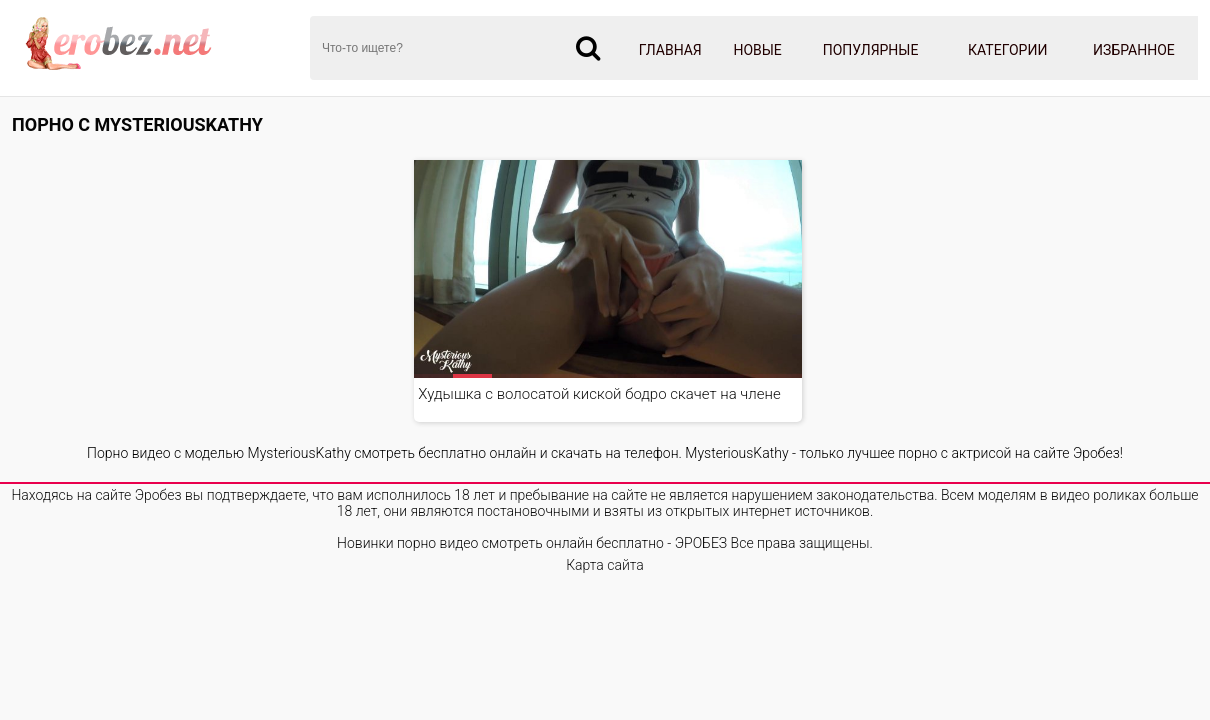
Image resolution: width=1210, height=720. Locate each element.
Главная (670, 50)
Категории (1007, 50)
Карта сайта (605, 565)
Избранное (1134, 50)
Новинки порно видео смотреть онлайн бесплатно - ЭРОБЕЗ (532, 543)
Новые (757, 50)
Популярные (871, 50)
